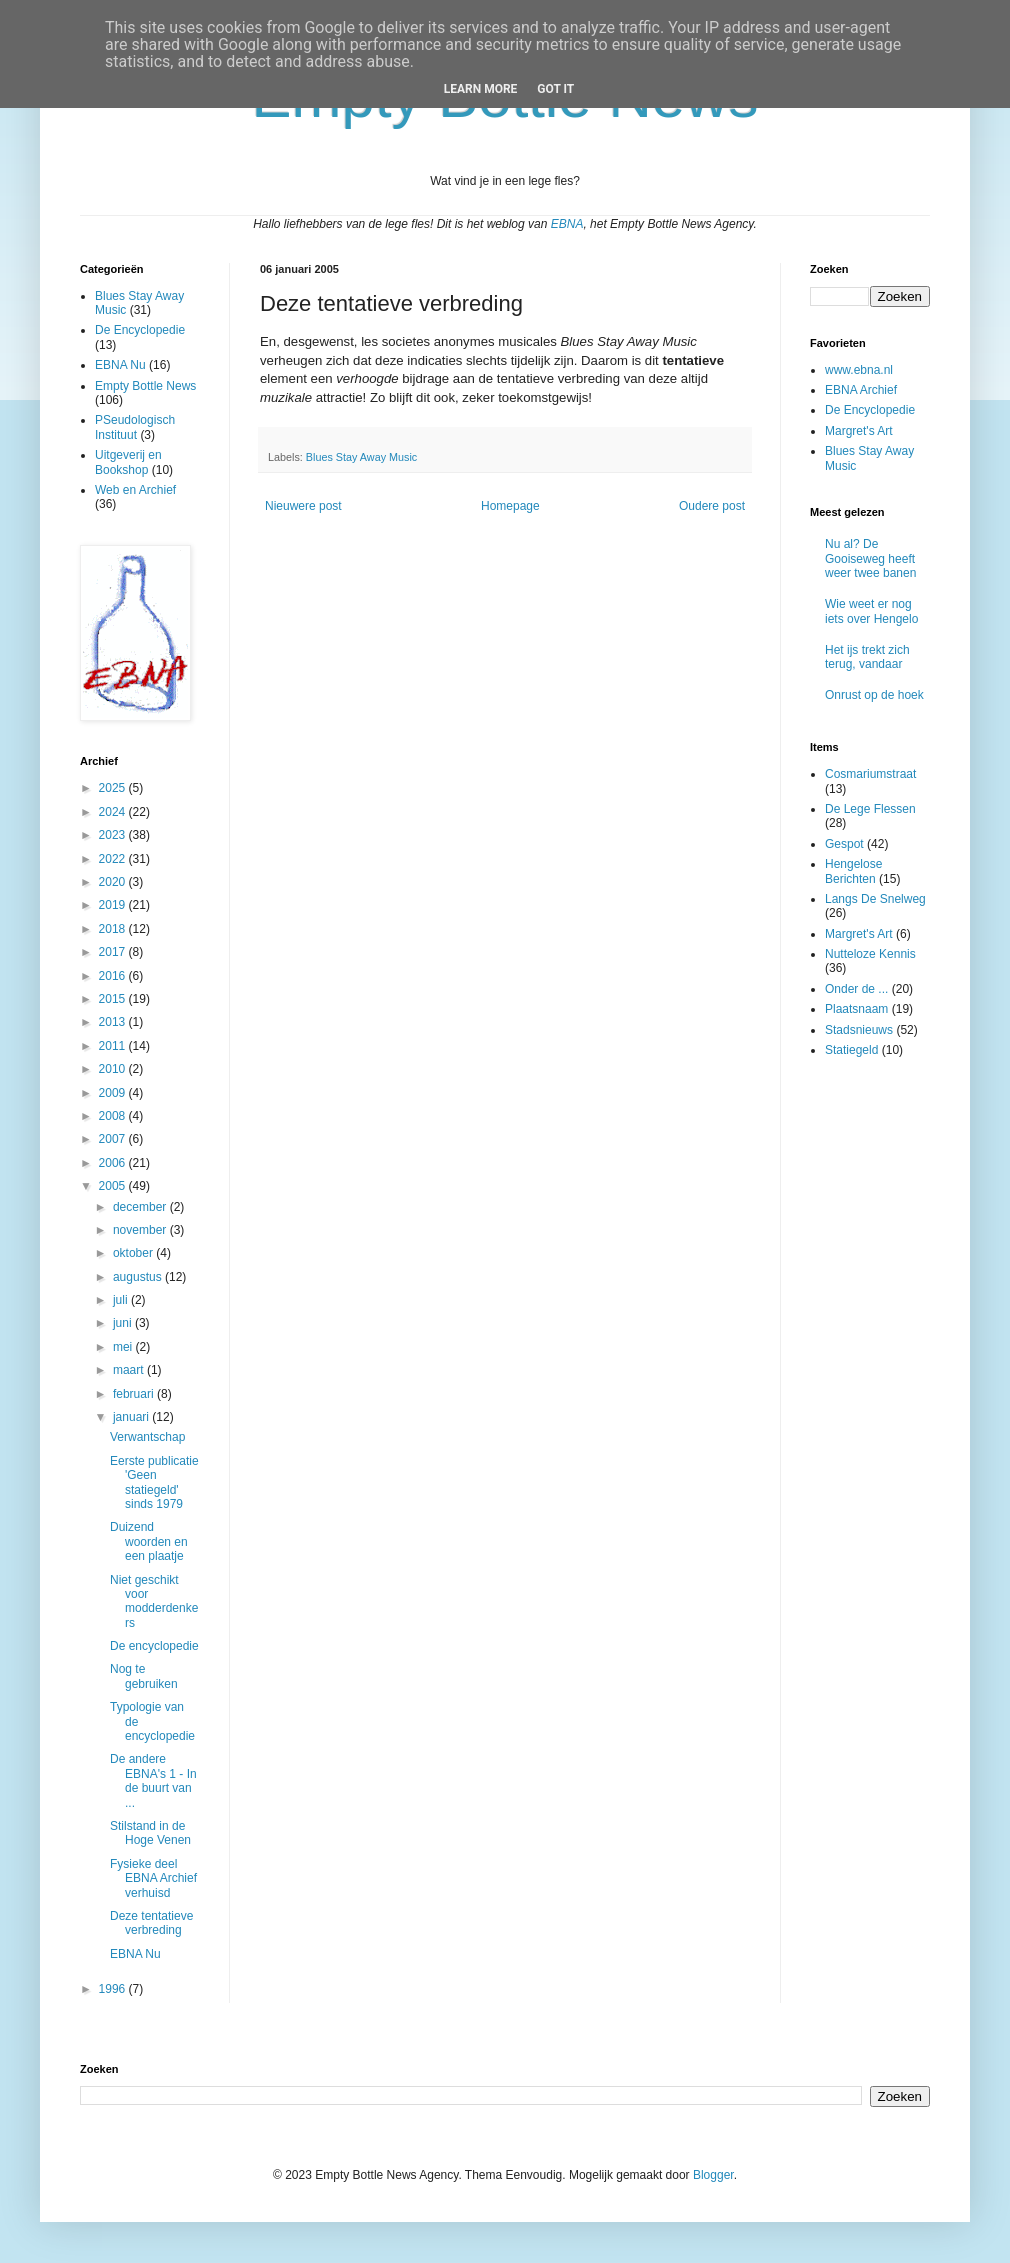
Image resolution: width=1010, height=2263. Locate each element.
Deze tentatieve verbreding (151, 1923)
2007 (114, 1139)
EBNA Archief (861, 390)
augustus (139, 1277)
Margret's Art (859, 431)
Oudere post (712, 506)
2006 (114, 1163)
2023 (114, 835)
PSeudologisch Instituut (135, 427)
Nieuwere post (303, 506)
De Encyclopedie (140, 330)
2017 (114, 952)
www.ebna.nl (859, 370)
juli (122, 1300)
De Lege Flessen (870, 809)
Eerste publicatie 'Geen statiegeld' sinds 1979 (154, 1482)
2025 (114, 788)
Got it (555, 89)
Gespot (844, 844)
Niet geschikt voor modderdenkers (154, 1601)
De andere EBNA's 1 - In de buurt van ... (153, 1780)
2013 (114, 1022)
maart (130, 1370)
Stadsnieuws (859, 1030)
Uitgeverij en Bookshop (128, 462)
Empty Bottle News (145, 386)
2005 (114, 1186)
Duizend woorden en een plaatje (149, 1541)
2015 (114, 999)
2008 (114, 1116)
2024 (114, 812)
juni (124, 1323)
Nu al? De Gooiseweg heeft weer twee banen (870, 558)
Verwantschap (147, 1437)
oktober (134, 1253)
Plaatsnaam (856, 1009)
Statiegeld (851, 1050)
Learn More (481, 89)
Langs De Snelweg (875, 899)
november (141, 1230)
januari (132, 1417)
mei (124, 1347)
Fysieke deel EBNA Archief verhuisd (153, 1878)
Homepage (510, 506)
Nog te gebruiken (144, 1676)
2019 (114, 905)
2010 (114, 1069)
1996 (114, 1989)
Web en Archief (135, 490)
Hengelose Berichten (853, 871)
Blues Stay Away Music (361, 457)
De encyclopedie (154, 1646)
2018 (114, 929)
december (141, 1207)
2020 (114, 882)
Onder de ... (856, 989)
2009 (114, 1093)
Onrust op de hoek (874, 695)
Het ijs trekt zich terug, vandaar (867, 657)
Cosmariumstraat (870, 774)
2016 (114, 976)
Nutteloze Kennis (870, 954)
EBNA (567, 224)
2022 (114, 859)
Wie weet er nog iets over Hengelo (871, 611)
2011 (114, 1046)
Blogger (713, 2175)
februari (135, 1394)
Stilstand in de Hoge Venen (150, 1833)
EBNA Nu (120, 365)
